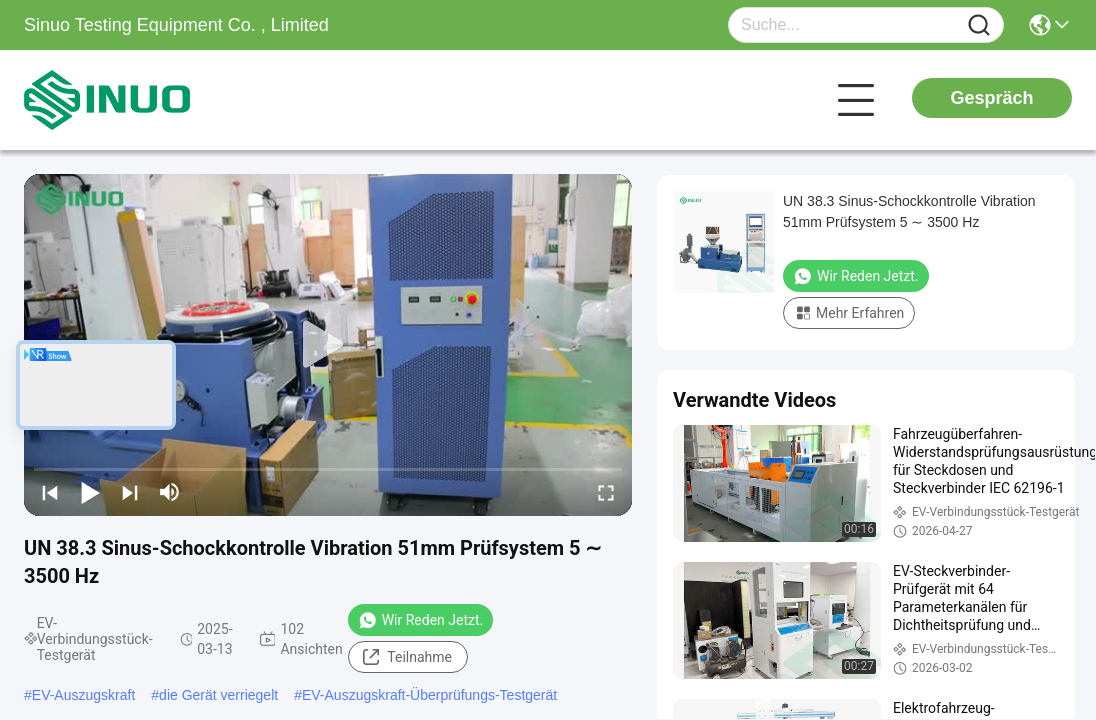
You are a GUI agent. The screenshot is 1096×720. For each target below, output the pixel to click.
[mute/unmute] (170, 492)
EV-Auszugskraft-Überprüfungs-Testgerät (429, 695)
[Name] (979, 25)
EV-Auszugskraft (84, 695)
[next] (130, 492)
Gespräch (991, 98)
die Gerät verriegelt (218, 695)
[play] (328, 345)
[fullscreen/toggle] (606, 492)
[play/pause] (90, 492)
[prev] (50, 492)
